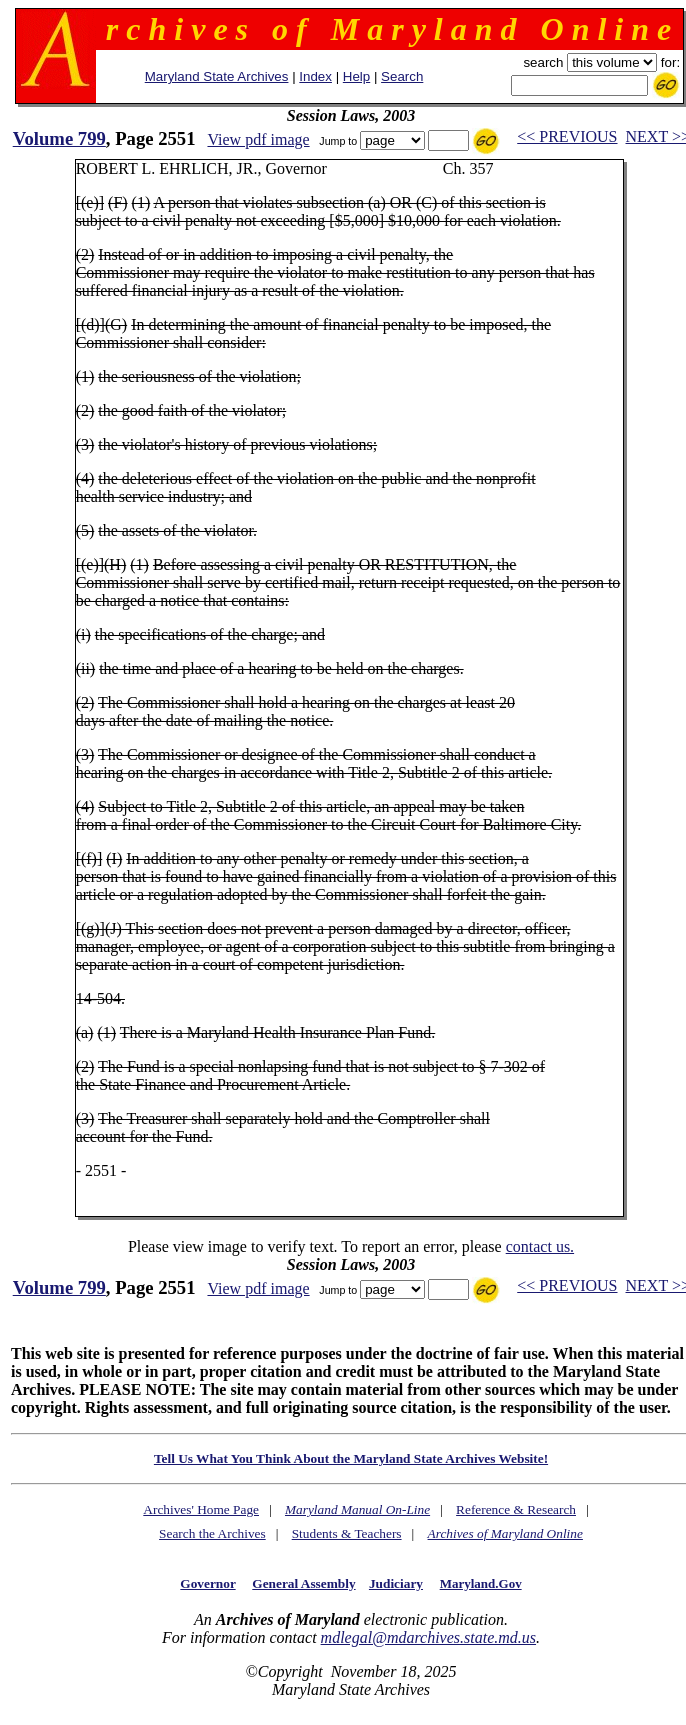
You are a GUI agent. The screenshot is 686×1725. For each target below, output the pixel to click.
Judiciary (396, 1583)
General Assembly (303, 1583)
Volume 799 (59, 138)
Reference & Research (516, 1509)
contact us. (540, 1246)
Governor (207, 1583)
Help (356, 76)
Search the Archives (212, 1533)
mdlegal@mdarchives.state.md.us (428, 1637)
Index (315, 76)
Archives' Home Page (201, 1509)
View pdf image (258, 139)
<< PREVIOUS (567, 136)
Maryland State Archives (217, 76)
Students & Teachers (347, 1533)
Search (402, 76)
